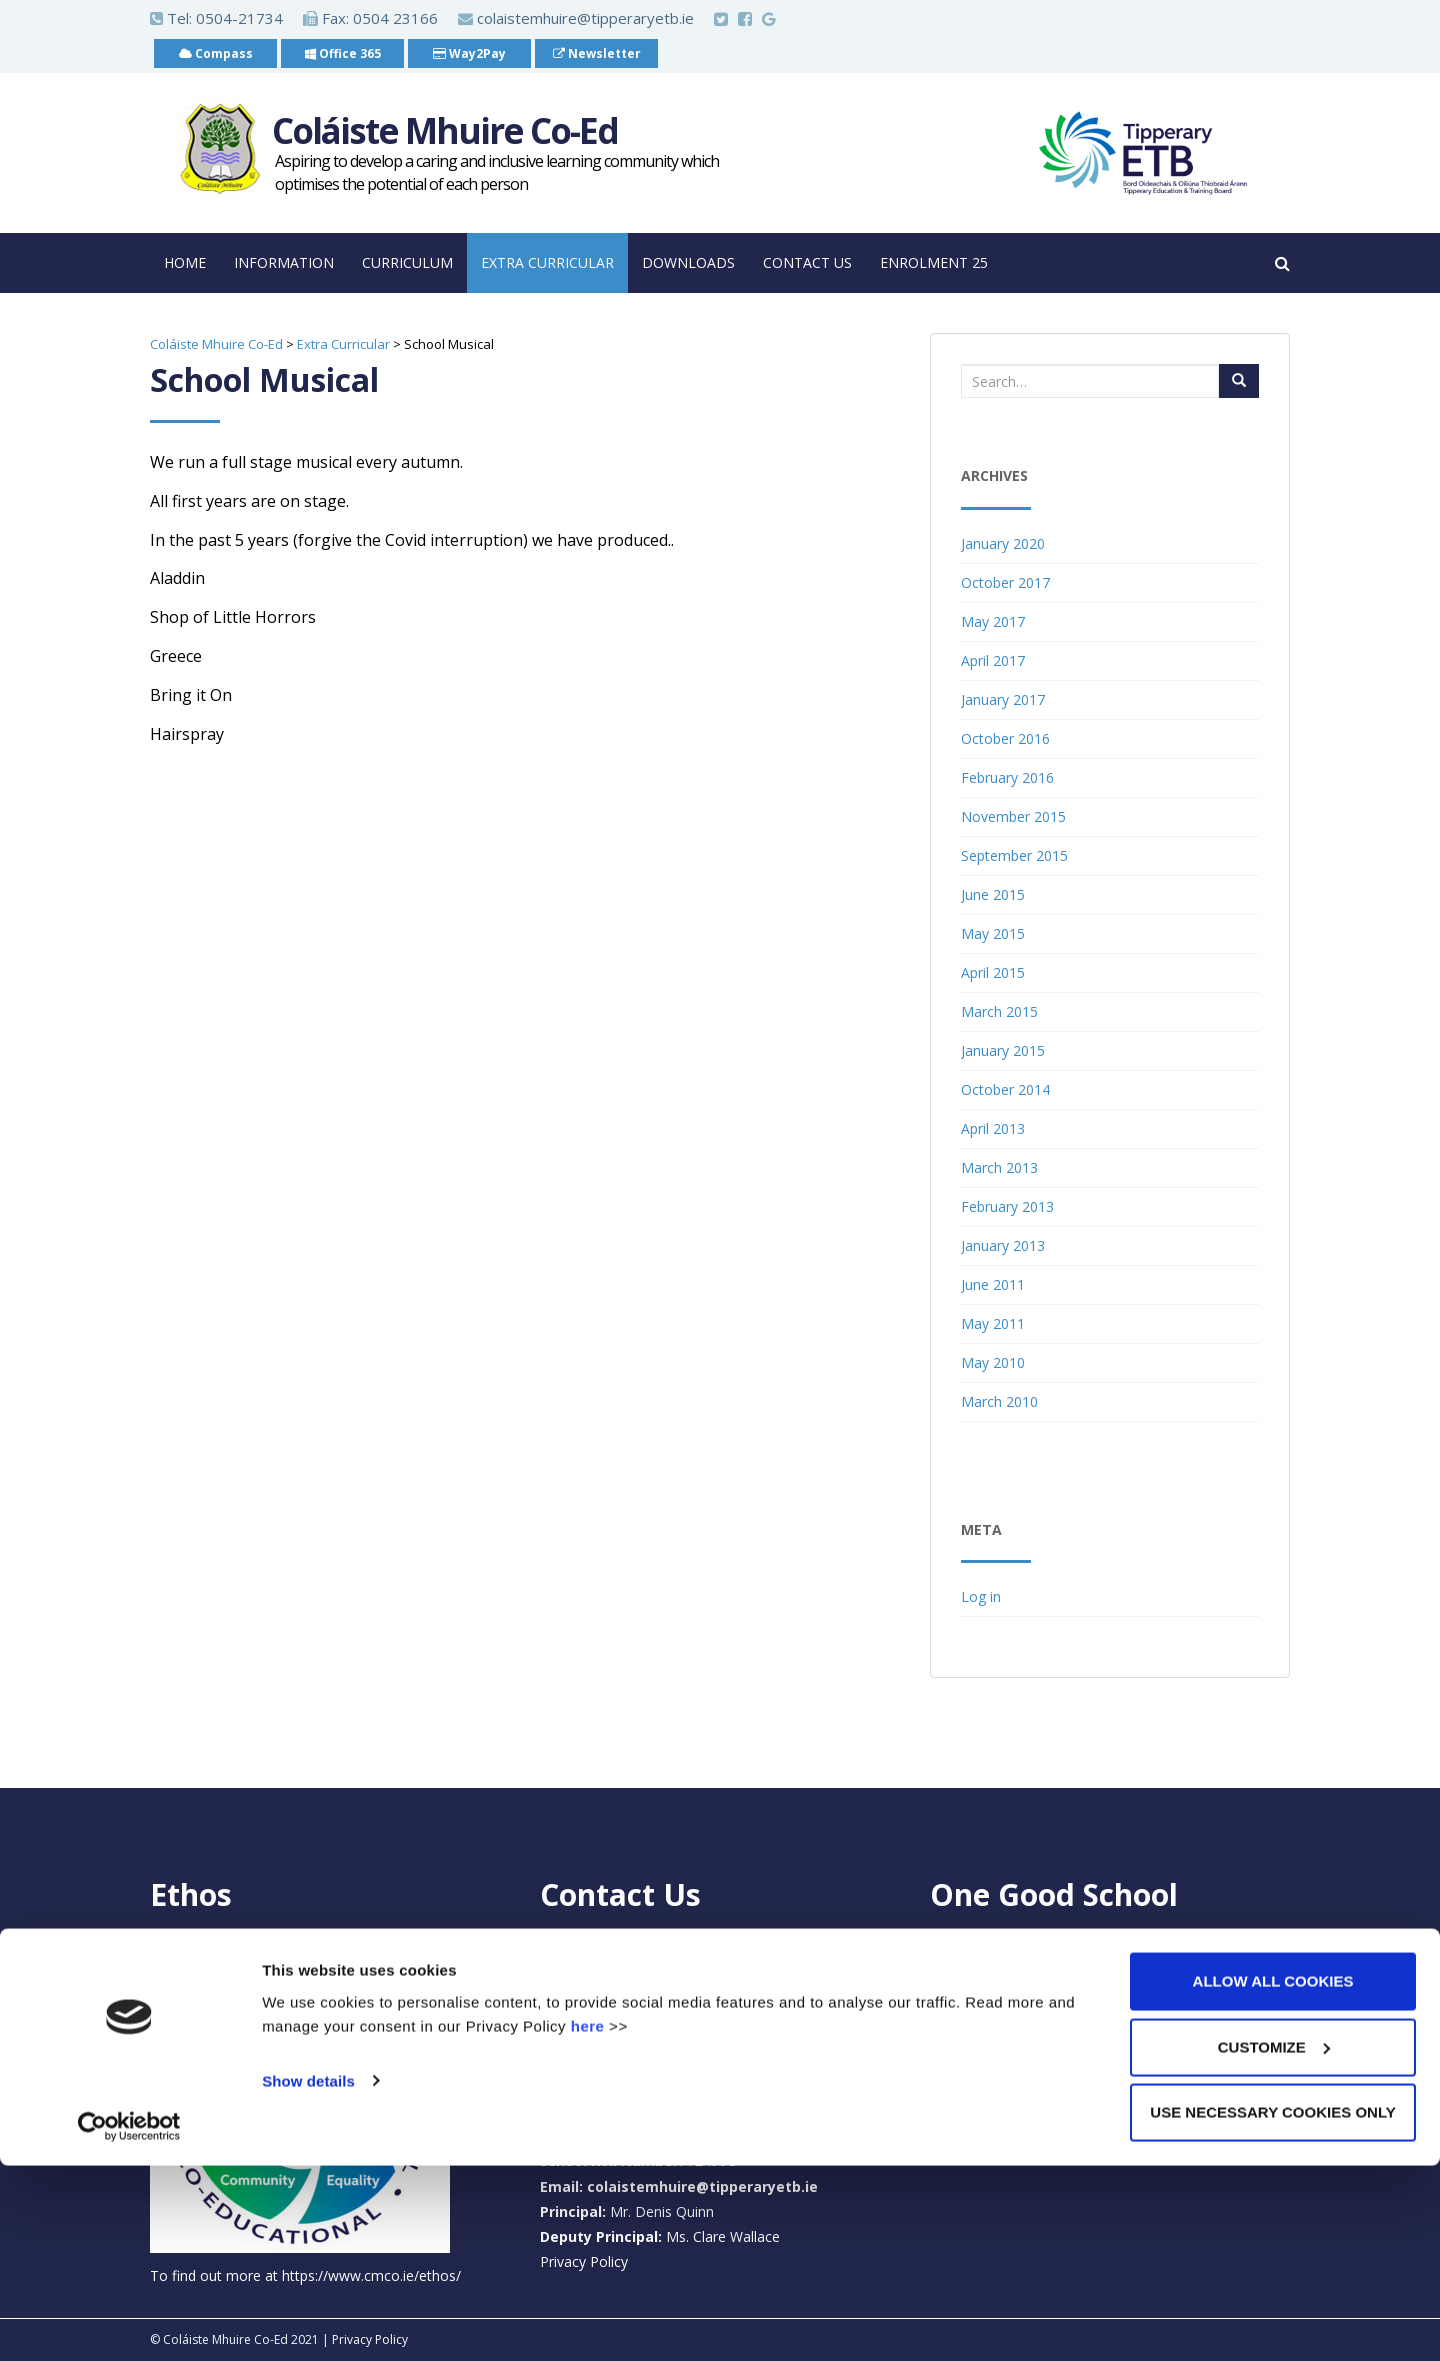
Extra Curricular (547, 262)
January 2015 (1003, 1050)
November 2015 (1013, 816)
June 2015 (993, 894)
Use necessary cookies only (1272, 2307)
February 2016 (1007, 777)
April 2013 (993, 1128)
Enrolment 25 (934, 262)
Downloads (688, 262)
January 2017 (1003, 699)
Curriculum (407, 262)
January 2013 (1003, 1245)
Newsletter (597, 53)
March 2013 (999, 1167)
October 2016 (1005, 738)
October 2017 (1005, 582)
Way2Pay (469, 53)
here (588, 2220)
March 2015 (999, 1011)
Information (284, 262)
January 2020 (1003, 543)
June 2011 (993, 1284)
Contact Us (807, 262)
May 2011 (993, 1323)
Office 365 (343, 53)
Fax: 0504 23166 (370, 18)
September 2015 (1014, 855)
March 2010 (999, 1401)
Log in (981, 1596)
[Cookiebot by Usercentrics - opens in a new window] (129, 2322)
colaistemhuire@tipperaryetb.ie (576, 18)
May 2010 (993, 1362)
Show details (308, 2275)
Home (185, 262)
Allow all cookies (1273, 2176)
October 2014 (1005, 1089)
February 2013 (1007, 1206)
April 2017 (993, 660)
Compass (216, 53)
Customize (1274, 2242)
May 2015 (993, 933)
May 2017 (993, 621)
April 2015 (993, 972)
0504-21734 (239, 18)
